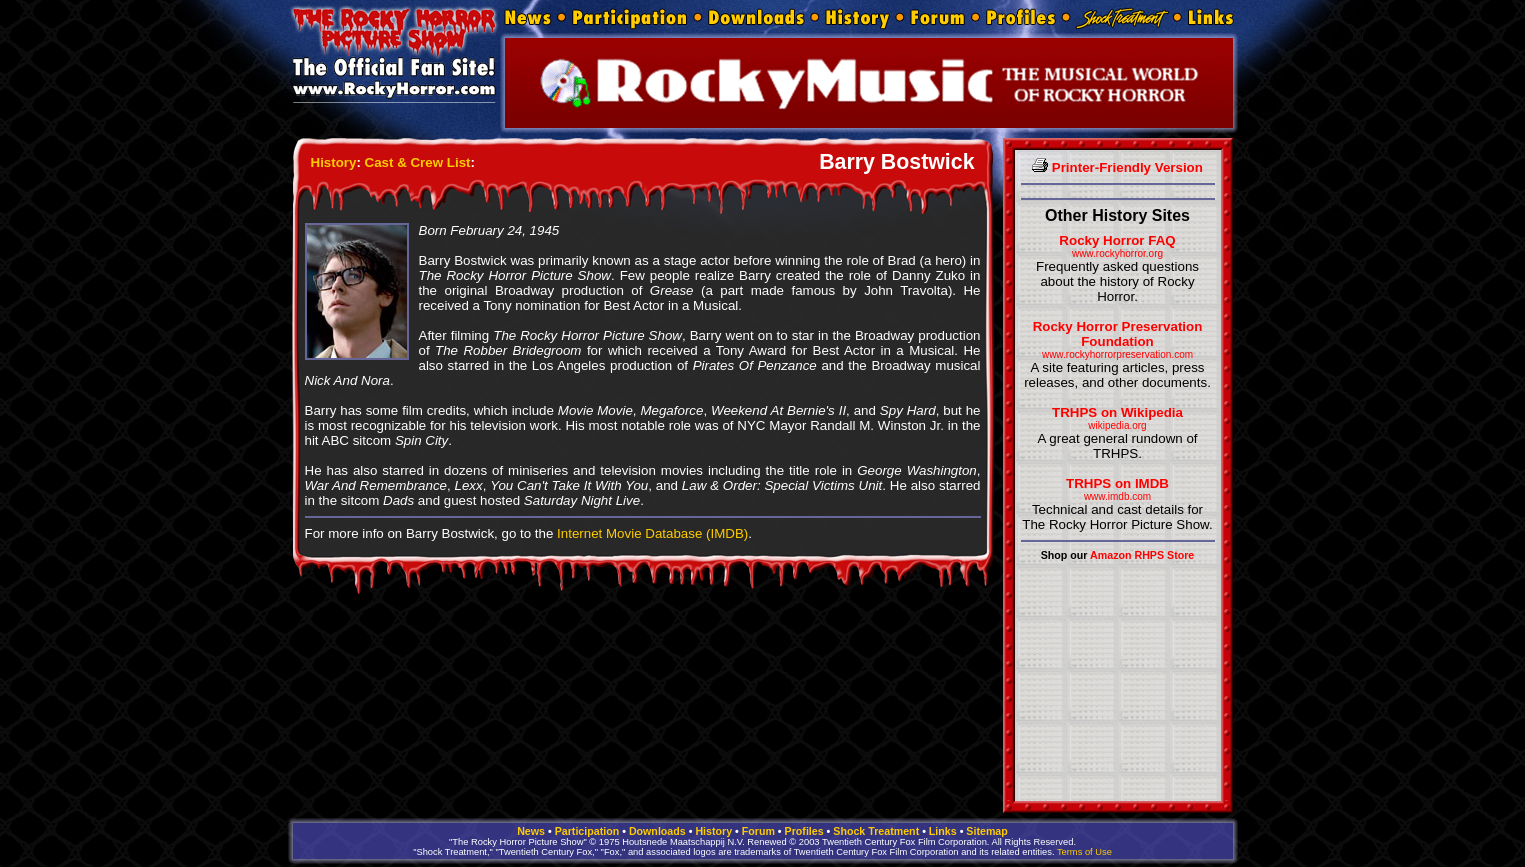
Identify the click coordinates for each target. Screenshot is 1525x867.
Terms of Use (1084, 852)
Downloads (657, 831)
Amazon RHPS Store (1142, 555)
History (334, 162)
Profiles (804, 831)
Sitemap (986, 831)
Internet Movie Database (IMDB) (652, 533)
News (531, 831)
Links (943, 831)
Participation (587, 831)
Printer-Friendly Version (1117, 167)
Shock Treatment (876, 831)
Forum (758, 831)
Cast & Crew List (418, 162)
